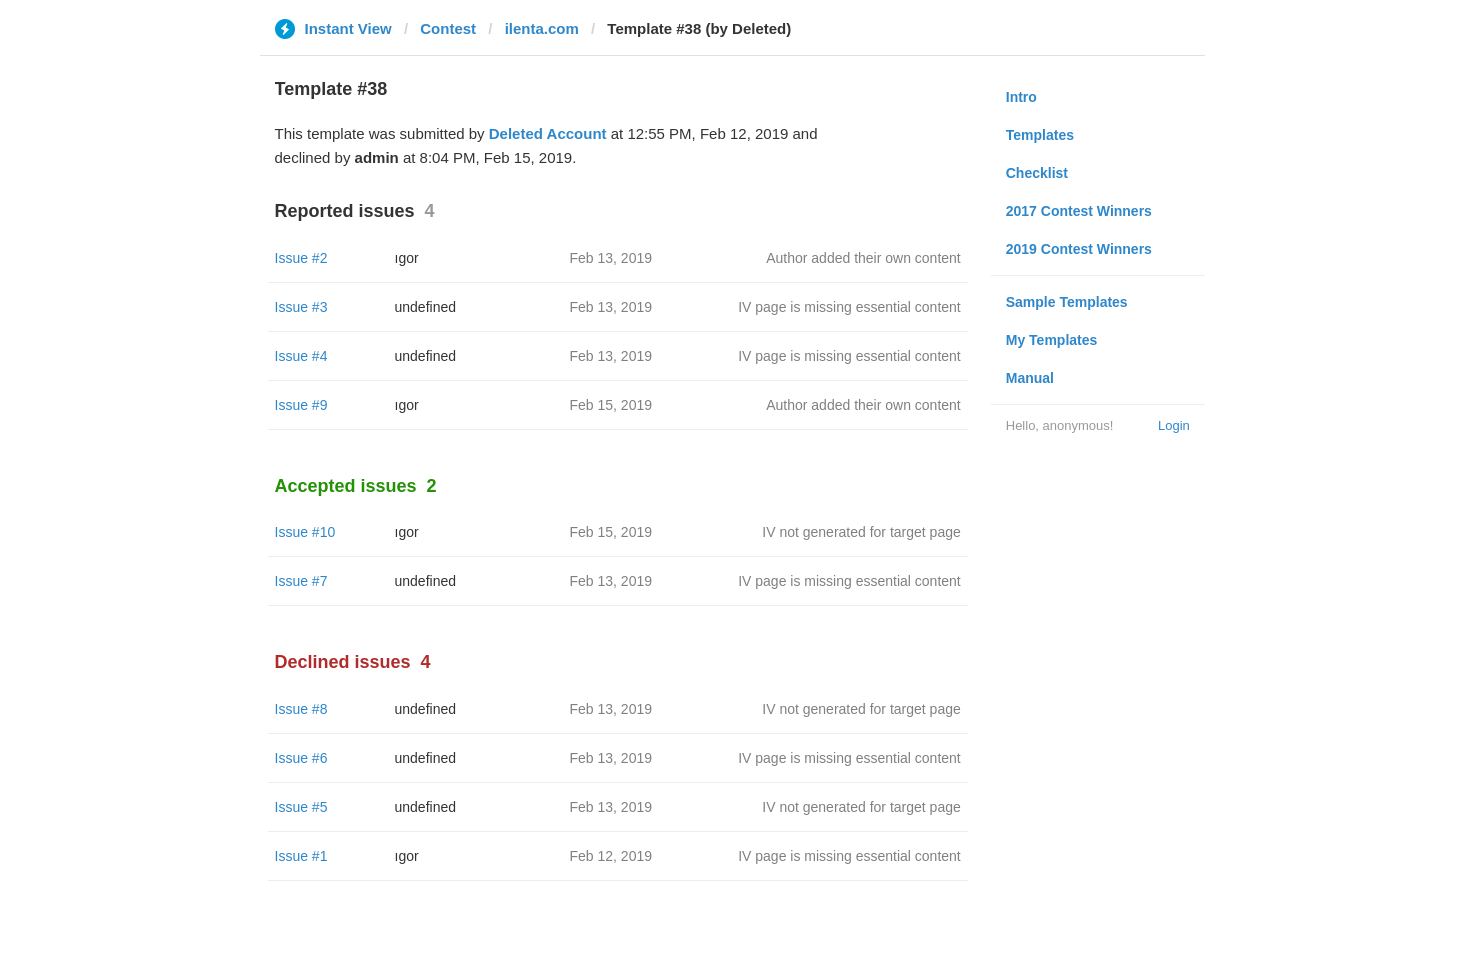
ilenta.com (542, 28)
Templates (1040, 135)
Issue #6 (301, 758)
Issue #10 (305, 532)
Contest (448, 28)
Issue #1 (301, 856)
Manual (1030, 378)
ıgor (407, 258)
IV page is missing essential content (849, 307)
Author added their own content (863, 258)
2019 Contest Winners (1079, 249)
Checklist (1037, 173)
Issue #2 (301, 258)
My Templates (1052, 340)
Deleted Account (548, 133)
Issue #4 (301, 356)
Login (1174, 425)
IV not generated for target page (861, 532)
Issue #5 (301, 807)
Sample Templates (1067, 302)
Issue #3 (301, 307)
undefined (426, 307)
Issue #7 (301, 581)
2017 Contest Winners (1079, 211)
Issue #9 (301, 405)
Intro (1021, 97)
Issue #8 (301, 709)
